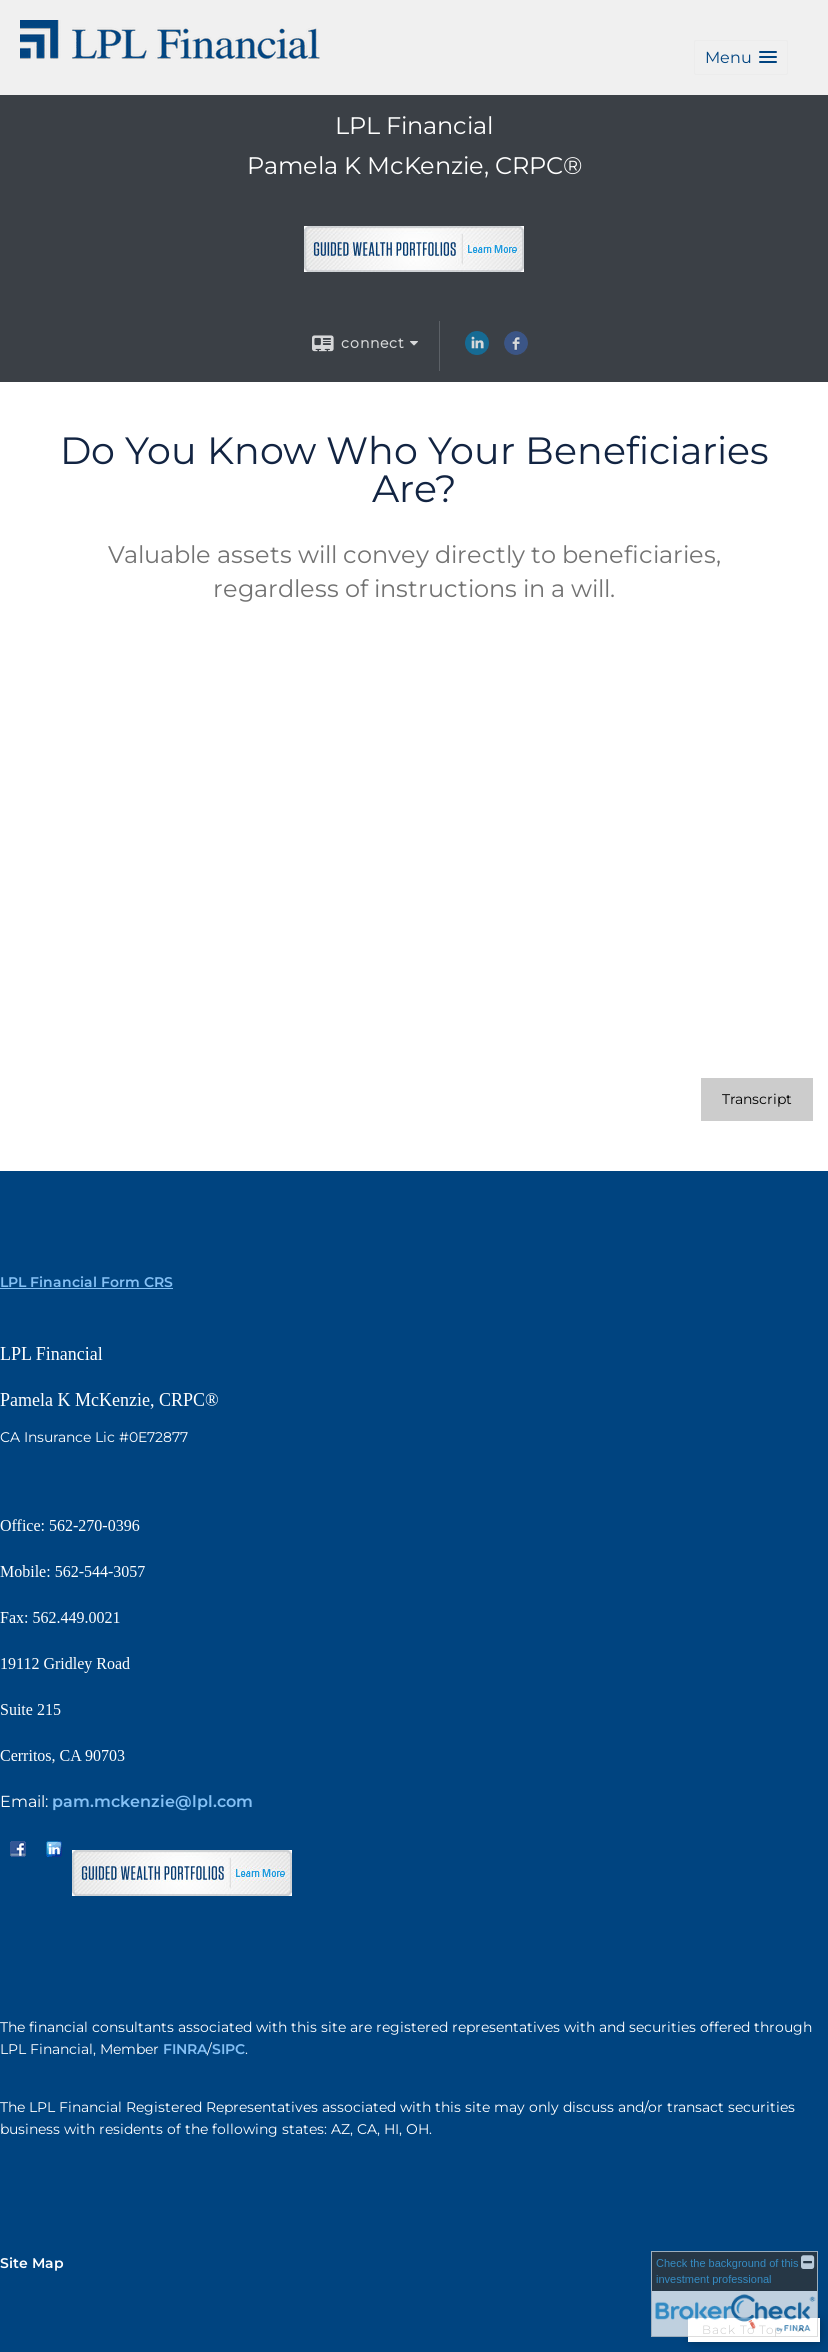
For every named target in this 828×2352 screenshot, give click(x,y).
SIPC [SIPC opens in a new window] (228, 2049)
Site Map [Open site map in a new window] (32, 2263)
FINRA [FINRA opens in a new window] (185, 2049)
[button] (741, 57)
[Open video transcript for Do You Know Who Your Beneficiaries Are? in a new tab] (757, 1099)
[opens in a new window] (414, 263)
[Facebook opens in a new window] (516, 350)
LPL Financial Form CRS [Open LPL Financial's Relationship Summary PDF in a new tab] (86, 1282)
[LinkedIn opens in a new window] (477, 350)
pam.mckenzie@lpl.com (152, 1801)
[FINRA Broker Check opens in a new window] (734, 2294)
